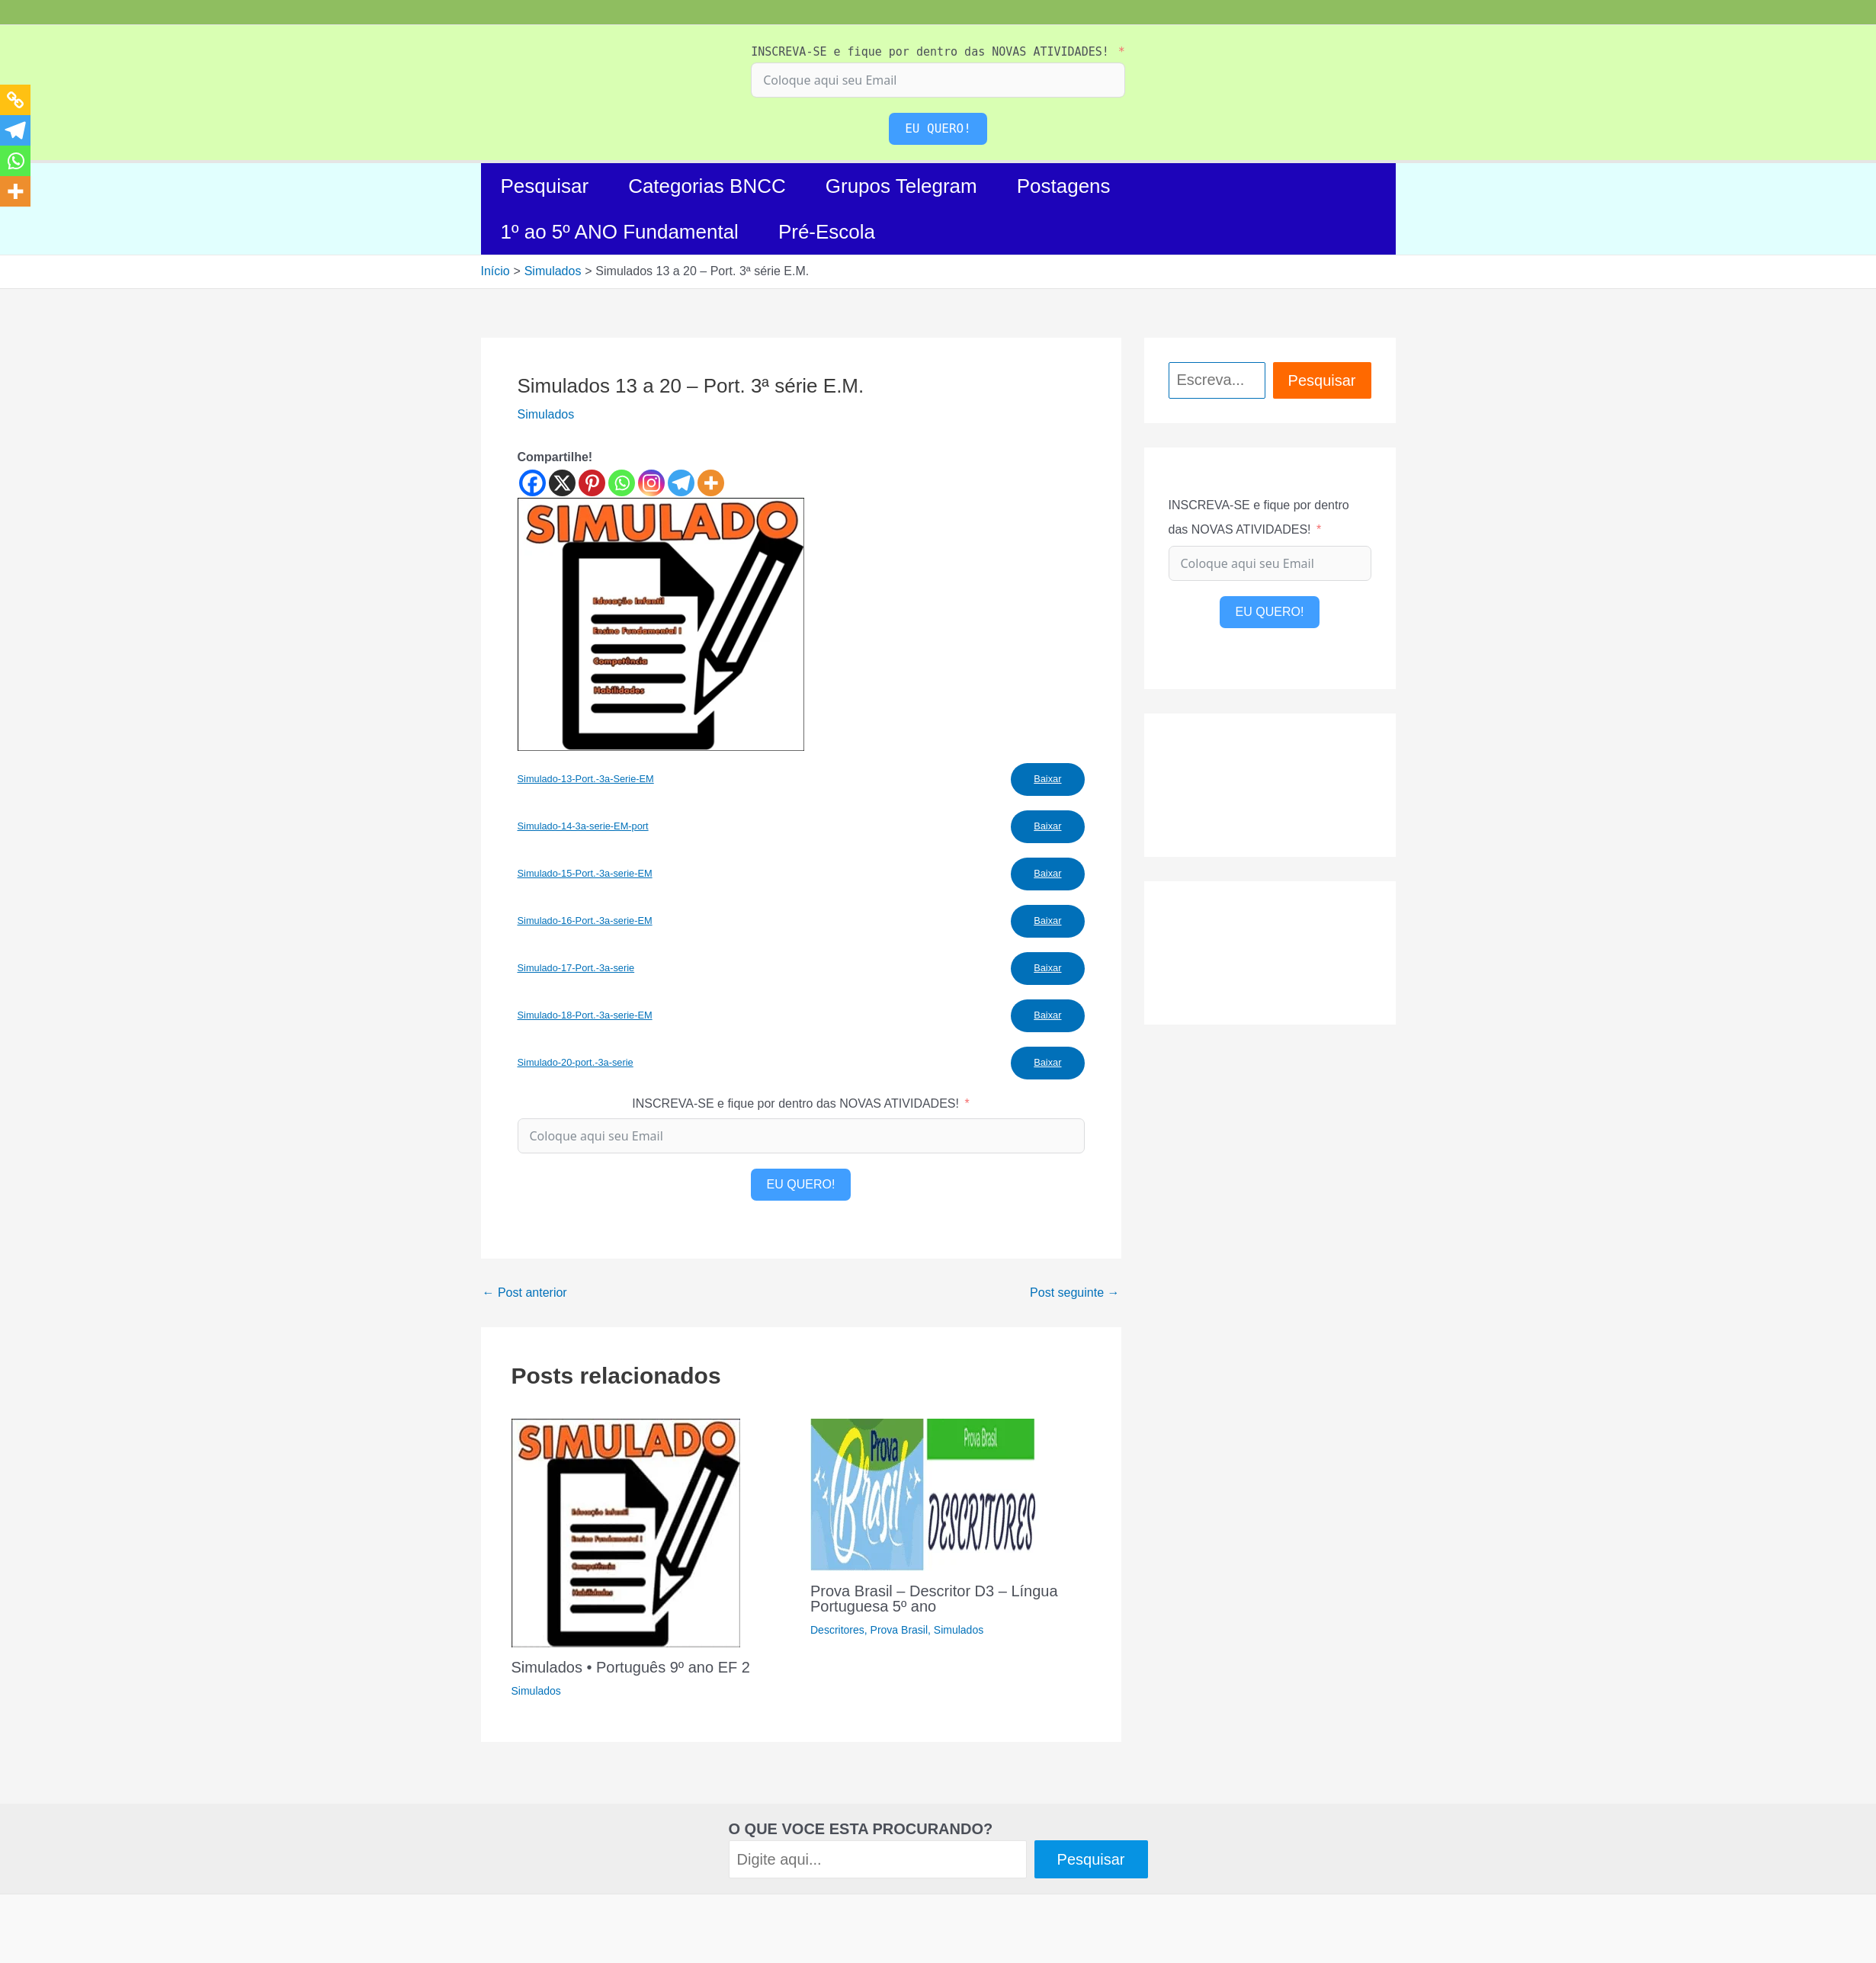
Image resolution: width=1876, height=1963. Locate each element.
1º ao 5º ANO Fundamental (620, 231)
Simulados (546, 414)
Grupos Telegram (901, 186)
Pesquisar (545, 186)
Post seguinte (1074, 1293)
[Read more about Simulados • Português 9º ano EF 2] (625, 1531)
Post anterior (525, 1293)
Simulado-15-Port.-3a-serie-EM (585, 873)
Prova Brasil (899, 1630)
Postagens (1064, 186)
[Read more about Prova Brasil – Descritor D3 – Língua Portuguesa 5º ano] (924, 1493)
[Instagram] (651, 483)
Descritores (837, 1630)
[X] (562, 483)
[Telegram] (681, 483)
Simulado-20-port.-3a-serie (575, 1062)
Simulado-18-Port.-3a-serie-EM (585, 1015)
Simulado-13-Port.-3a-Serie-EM (586, 778)
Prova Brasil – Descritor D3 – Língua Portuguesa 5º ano (934, 1599)
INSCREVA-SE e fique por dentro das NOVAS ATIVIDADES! (930, 52)
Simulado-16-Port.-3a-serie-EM (585, 920)
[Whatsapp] (621, 483)
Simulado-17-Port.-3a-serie (576, 967)
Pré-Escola (826, 231)
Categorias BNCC (707, 186)
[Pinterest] (592, 483)
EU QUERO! (938, 128)
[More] (710, 483)
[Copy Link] (15, 100)
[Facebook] (532, 483)
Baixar (1047, 778)
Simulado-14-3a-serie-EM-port (583, 826)
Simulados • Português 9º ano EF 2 (630, 1667)
